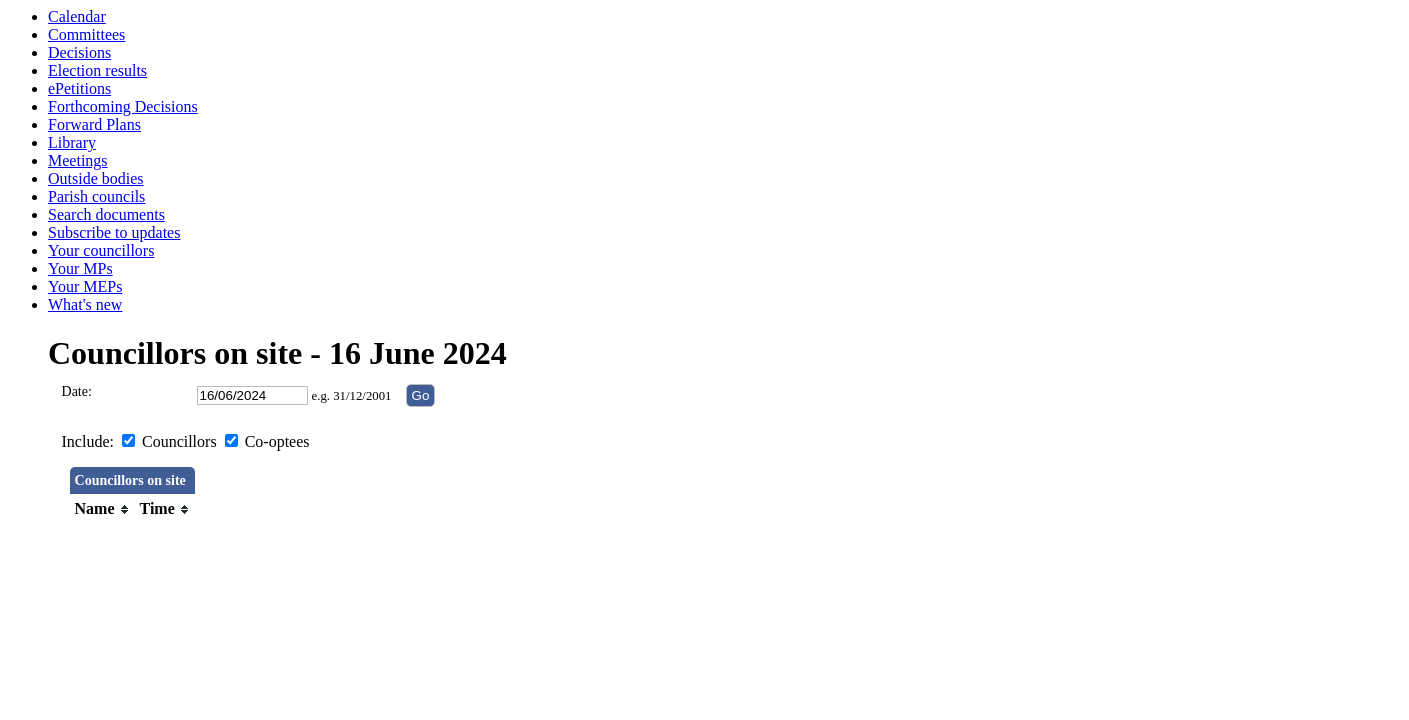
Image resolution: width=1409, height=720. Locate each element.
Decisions (79, 52)
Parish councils (96, 196)
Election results (97, 70)
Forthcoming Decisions (123, 106)
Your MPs (80, 268)
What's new (85, 304)
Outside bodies (96, 178)
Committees (86, 34)
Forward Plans (94, 124)
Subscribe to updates (114, 232)
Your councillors (101, 250)
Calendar (77, 16)
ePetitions (79, 88)
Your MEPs (85, 286)
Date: (77, 391)
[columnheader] (102, 509)
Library (72, 142)
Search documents (106, 214)
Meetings (78, 160)
